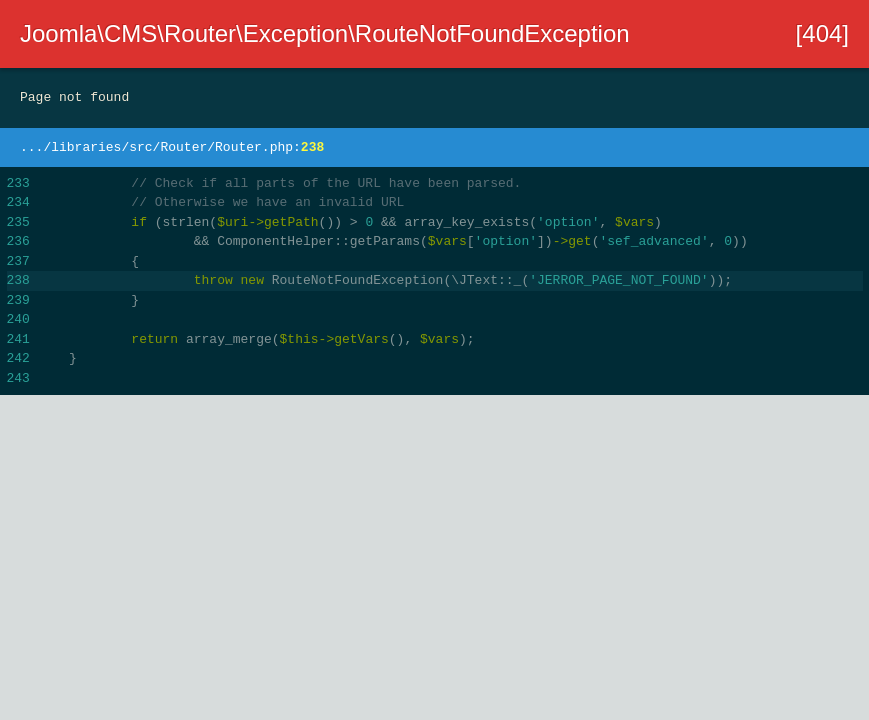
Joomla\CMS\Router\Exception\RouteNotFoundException (325, 33)
